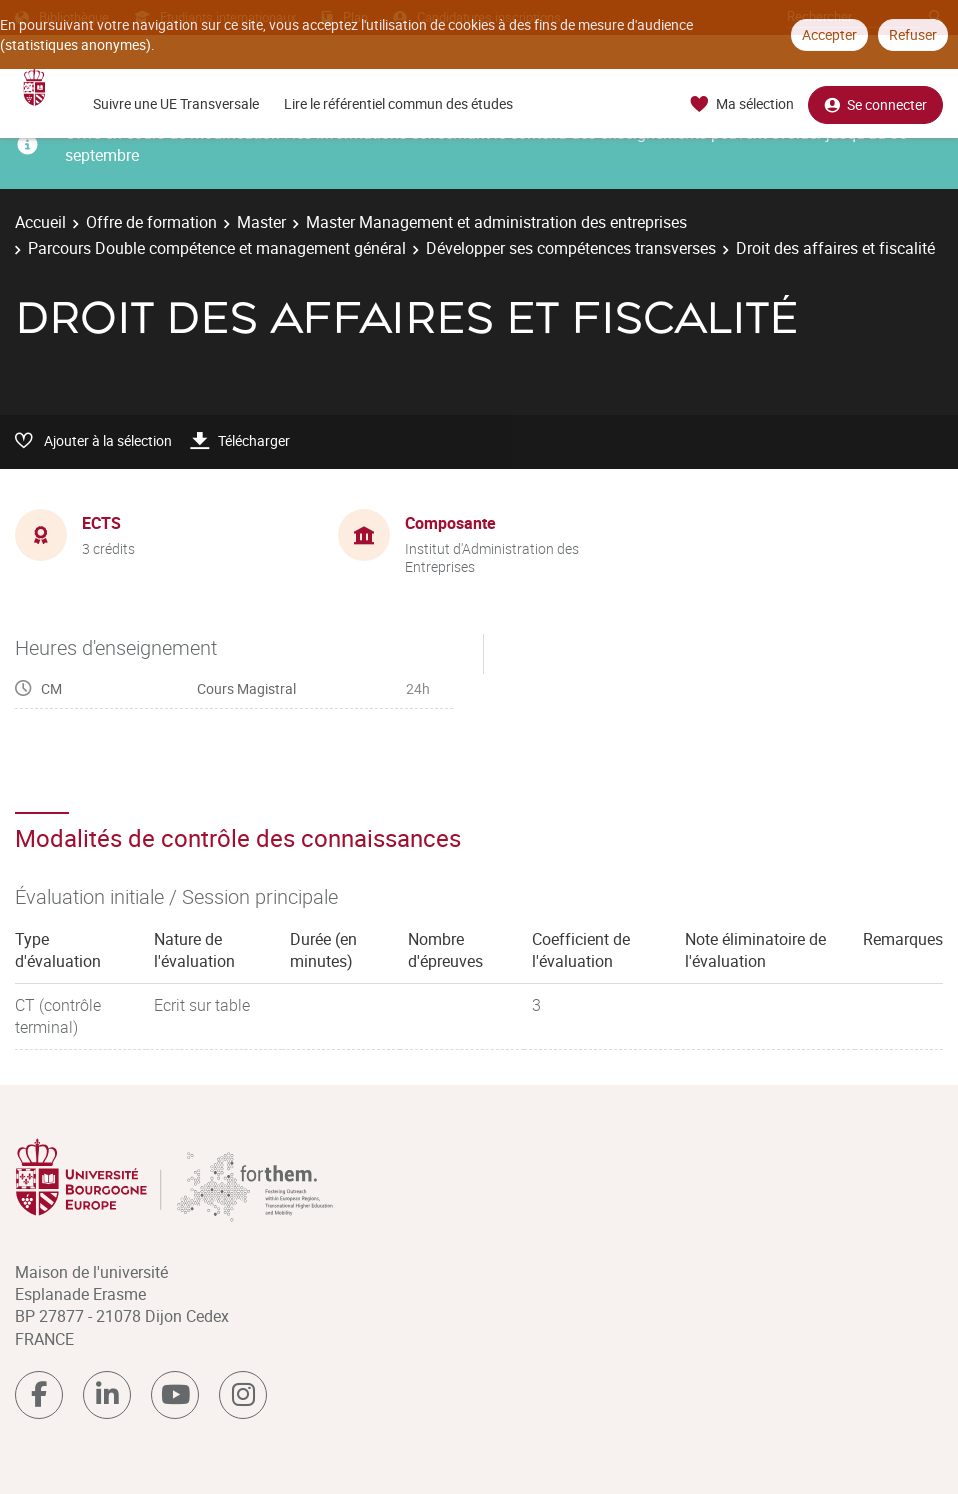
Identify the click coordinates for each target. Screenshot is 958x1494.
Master (261, 222)
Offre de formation (151, 222)
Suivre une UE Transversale (176, 103)
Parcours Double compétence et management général (217, 248)
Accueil (40, 222)
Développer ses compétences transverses (571, 248)
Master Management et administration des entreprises (496, 222)
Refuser (913, 34)
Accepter (829, 34)
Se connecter (875, 104)
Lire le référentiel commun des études (398, 103)
